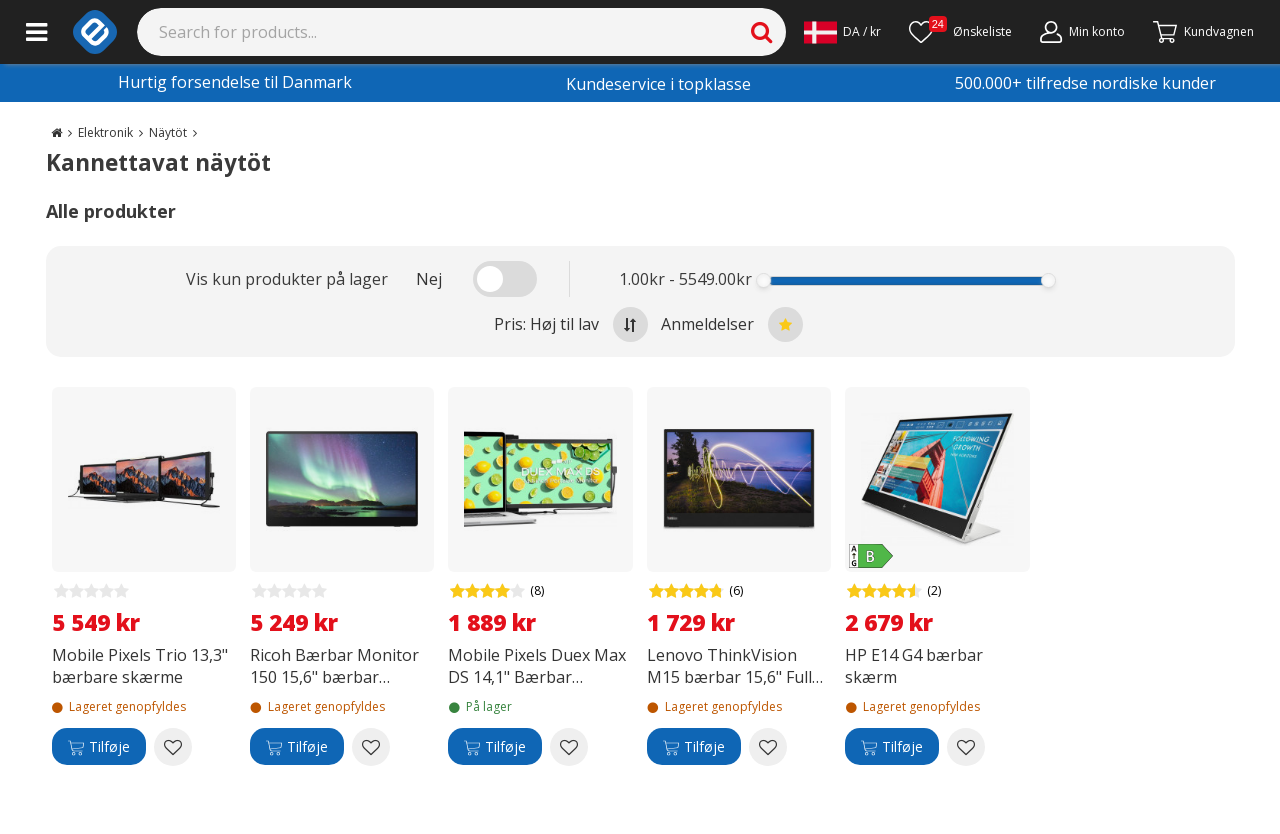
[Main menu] (36, 32)
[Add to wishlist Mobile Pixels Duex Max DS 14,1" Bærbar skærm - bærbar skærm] (569, 747)
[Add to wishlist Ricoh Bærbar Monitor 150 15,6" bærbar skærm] (371, 747)
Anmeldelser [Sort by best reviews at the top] (732, 324)
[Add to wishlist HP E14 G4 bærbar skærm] (966, 747)
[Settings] (842, 32)
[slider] (763, 280)
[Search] (462, 32)
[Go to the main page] (56, 132)
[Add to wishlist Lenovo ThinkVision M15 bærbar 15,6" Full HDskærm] (768, 747)
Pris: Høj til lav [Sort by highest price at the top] (571, 324)
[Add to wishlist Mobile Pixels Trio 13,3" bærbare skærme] (173, 747)
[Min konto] (1082, 32)
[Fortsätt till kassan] (1203, 32)
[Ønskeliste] (960, 32)
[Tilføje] (99, 747)
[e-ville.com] (95, 32)
